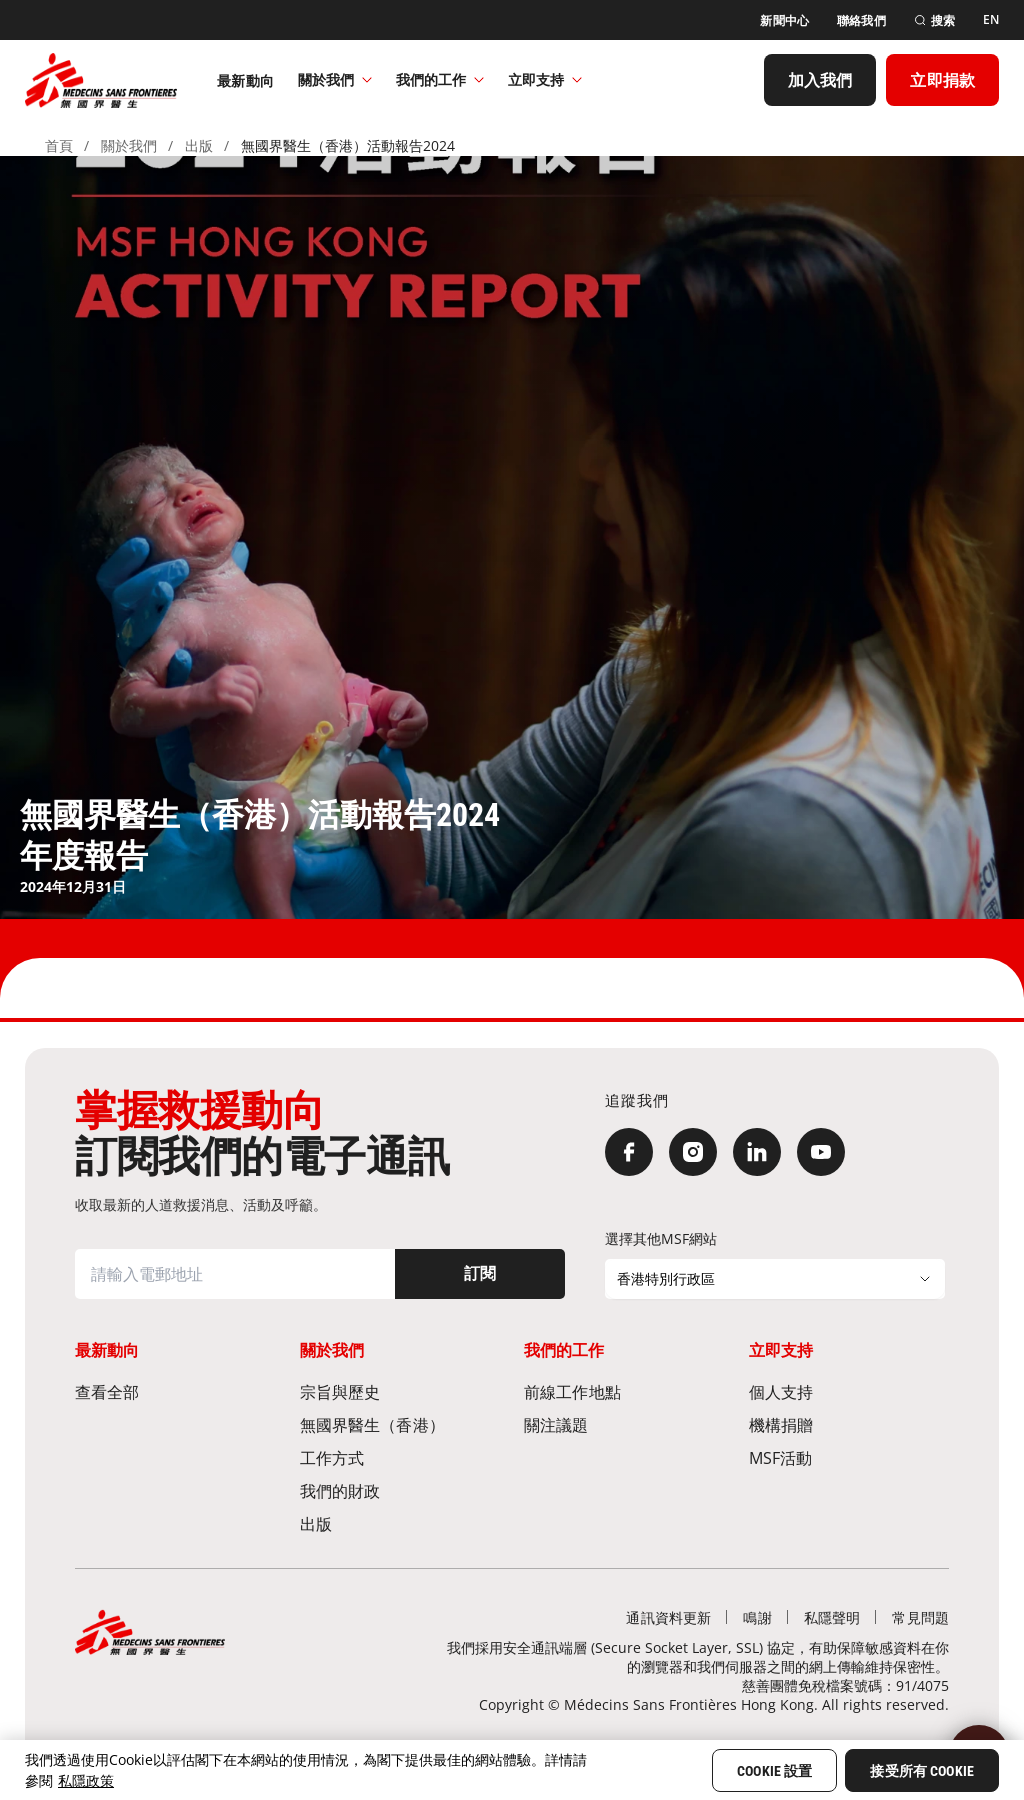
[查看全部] (175, 1391)
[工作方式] (400, 1457)
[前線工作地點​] (624, 1391)
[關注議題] (624, 1424)
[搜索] (934, 20)
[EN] (991, 20)
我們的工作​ (440, 79)
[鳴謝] (757, 1617)
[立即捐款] (942, 80)
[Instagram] (693, 1152)
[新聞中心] (784, 20)
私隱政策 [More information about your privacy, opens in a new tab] (86, 1780)
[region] (512, 1770)
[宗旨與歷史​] (400, 1391)
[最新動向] (245, 80)
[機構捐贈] (849, 1424)
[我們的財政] (400, 1490)
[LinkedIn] (757, 1152)
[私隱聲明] (832, 1617)
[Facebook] (629, 1152)
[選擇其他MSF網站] (775, 1279)
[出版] (400, 1523)
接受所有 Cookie (922, 1771)
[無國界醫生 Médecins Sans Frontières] (101, 80)
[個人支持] (849, 1391)
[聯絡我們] (861, 20)
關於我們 (335, 79)
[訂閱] (480, 1274)
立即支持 (545, 79)
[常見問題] (920, 1617)
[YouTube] (821, 1152)
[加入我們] (820, 80)
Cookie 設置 (774, 1771)
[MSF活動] (849, 1457)
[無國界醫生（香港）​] (400, 1424)
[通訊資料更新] (668, 1617)
